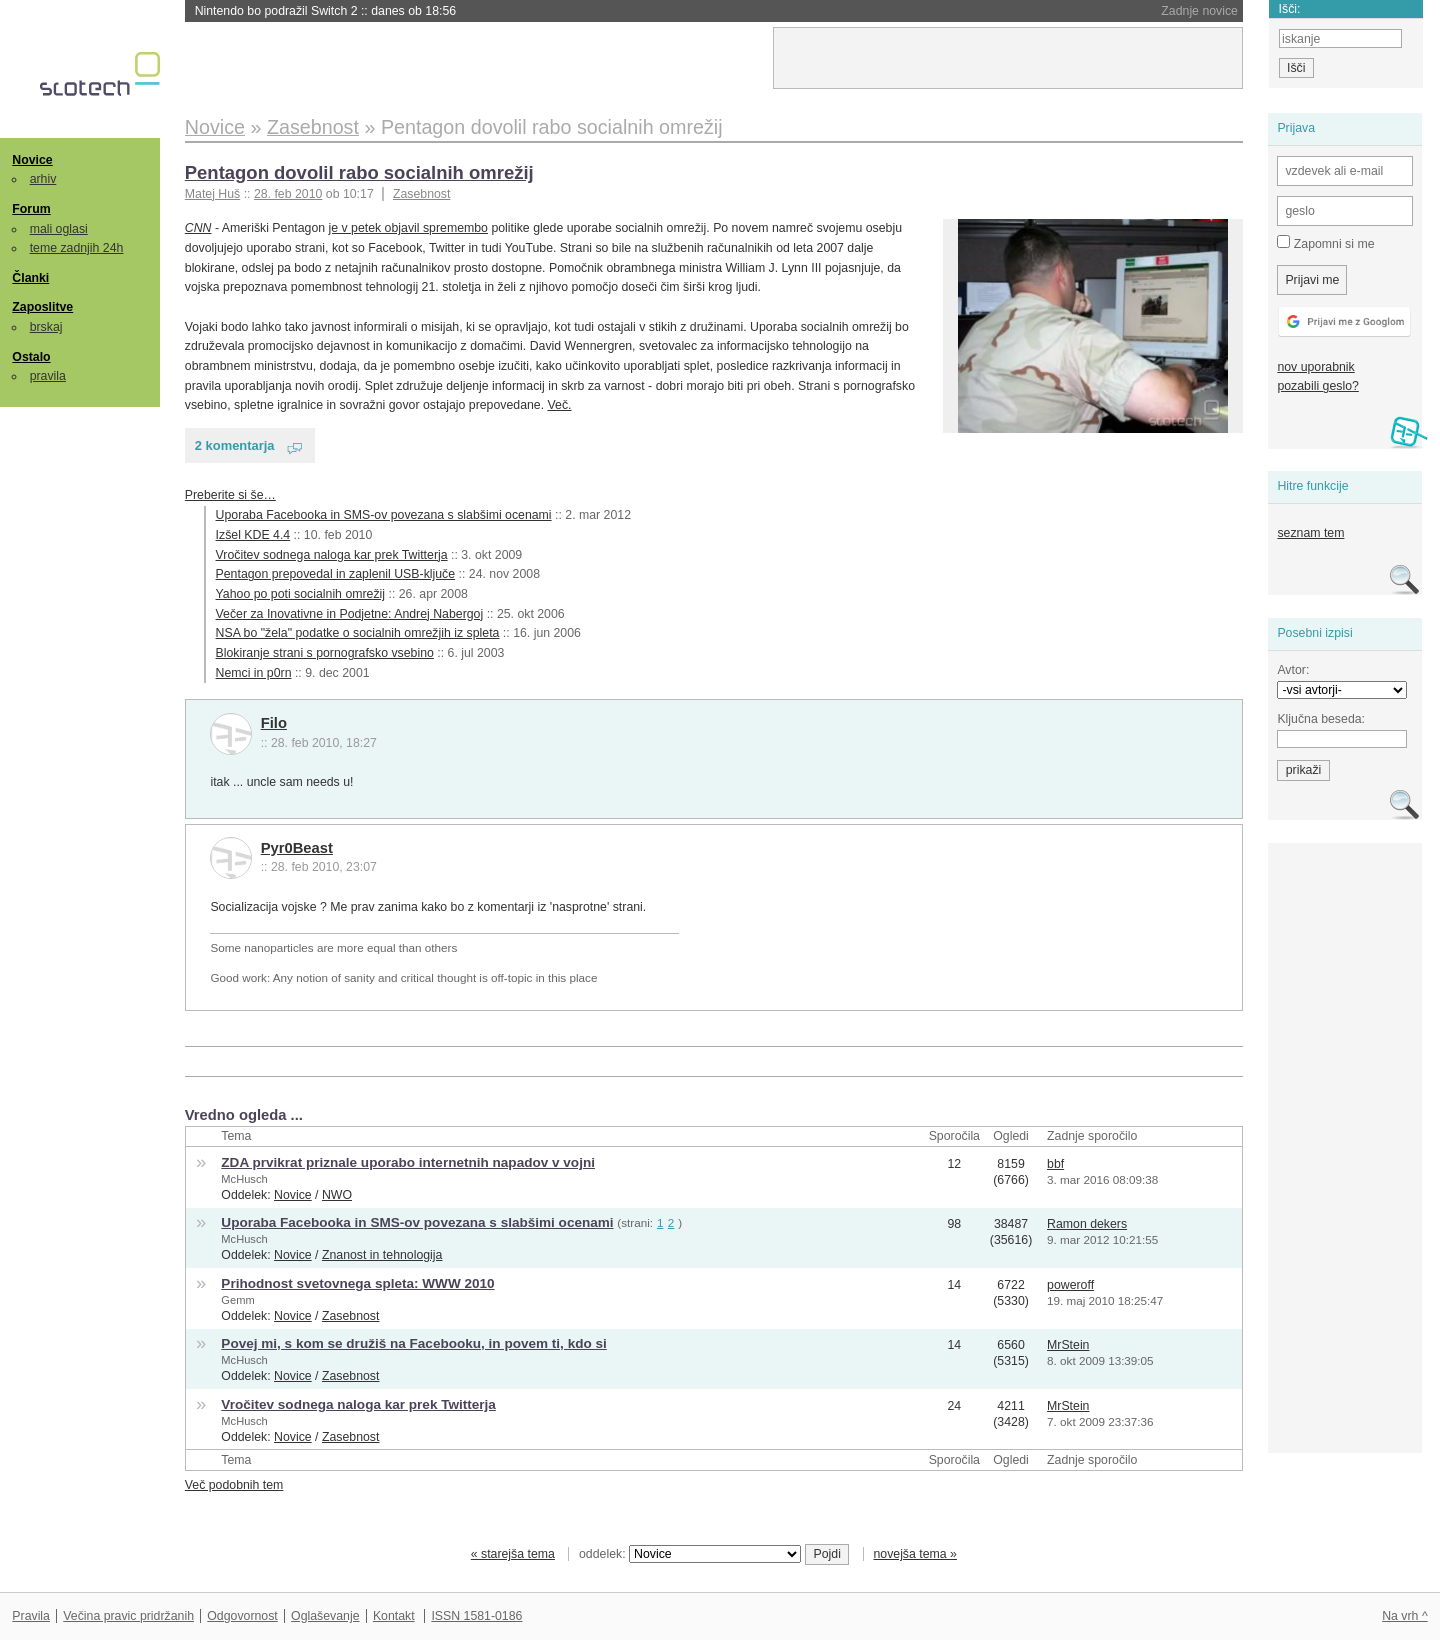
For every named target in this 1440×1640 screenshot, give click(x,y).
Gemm (237, 1300)
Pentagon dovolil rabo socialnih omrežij (359, 172)
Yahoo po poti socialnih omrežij (301, 594)
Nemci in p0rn (254, 673)
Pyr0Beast (297, 848)
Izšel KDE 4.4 (253, 535)
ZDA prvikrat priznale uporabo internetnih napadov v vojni (408, 1162)
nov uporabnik (1315, 367)
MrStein (1068, 1345)
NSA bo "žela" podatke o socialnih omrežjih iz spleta (358, 633)
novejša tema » (915, 1554)
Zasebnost (422, 194)
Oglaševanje (325, 1616)
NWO (337, 1195)
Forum (31, 209)
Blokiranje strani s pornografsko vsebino (325, 653)
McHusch (244, 1179)
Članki (30, 278)
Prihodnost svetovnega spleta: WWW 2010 (357, 1283)
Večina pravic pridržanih (128, 1616)
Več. (560, 405)
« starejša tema (513, 1554)
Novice (32, 160)
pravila (48, 376)
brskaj (46, 327)
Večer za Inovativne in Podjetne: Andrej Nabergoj (350, 614)
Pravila (31, 1616)
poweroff (1070, 1285)
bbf (1055, 1164)
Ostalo (31, 357)
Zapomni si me (1325, 243)
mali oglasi (59, 229)
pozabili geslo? (1317, 386)
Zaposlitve (42, 307)
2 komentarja (235, 445)
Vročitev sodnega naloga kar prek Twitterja (332, 555)
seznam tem (1310, 533)
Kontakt (394, 1616)
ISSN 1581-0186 (476, 1616)
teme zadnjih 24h (77, 248)
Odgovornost (242, 1616)
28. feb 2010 (288, 194)
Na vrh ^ (1404, 1616)
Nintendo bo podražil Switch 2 (326, 11)
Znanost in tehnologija (382, 1255)
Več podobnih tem (234, 1485)
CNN (198, 228)
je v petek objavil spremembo (408, 228)
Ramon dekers (1087, 1224)
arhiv (43, 179)
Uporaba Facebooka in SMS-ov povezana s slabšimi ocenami (384, 515)
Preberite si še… (230, 495)
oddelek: (690, 1554)
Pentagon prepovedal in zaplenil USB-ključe (336, 574)
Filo (274, 723)
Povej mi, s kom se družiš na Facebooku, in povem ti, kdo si (413, 1343)
